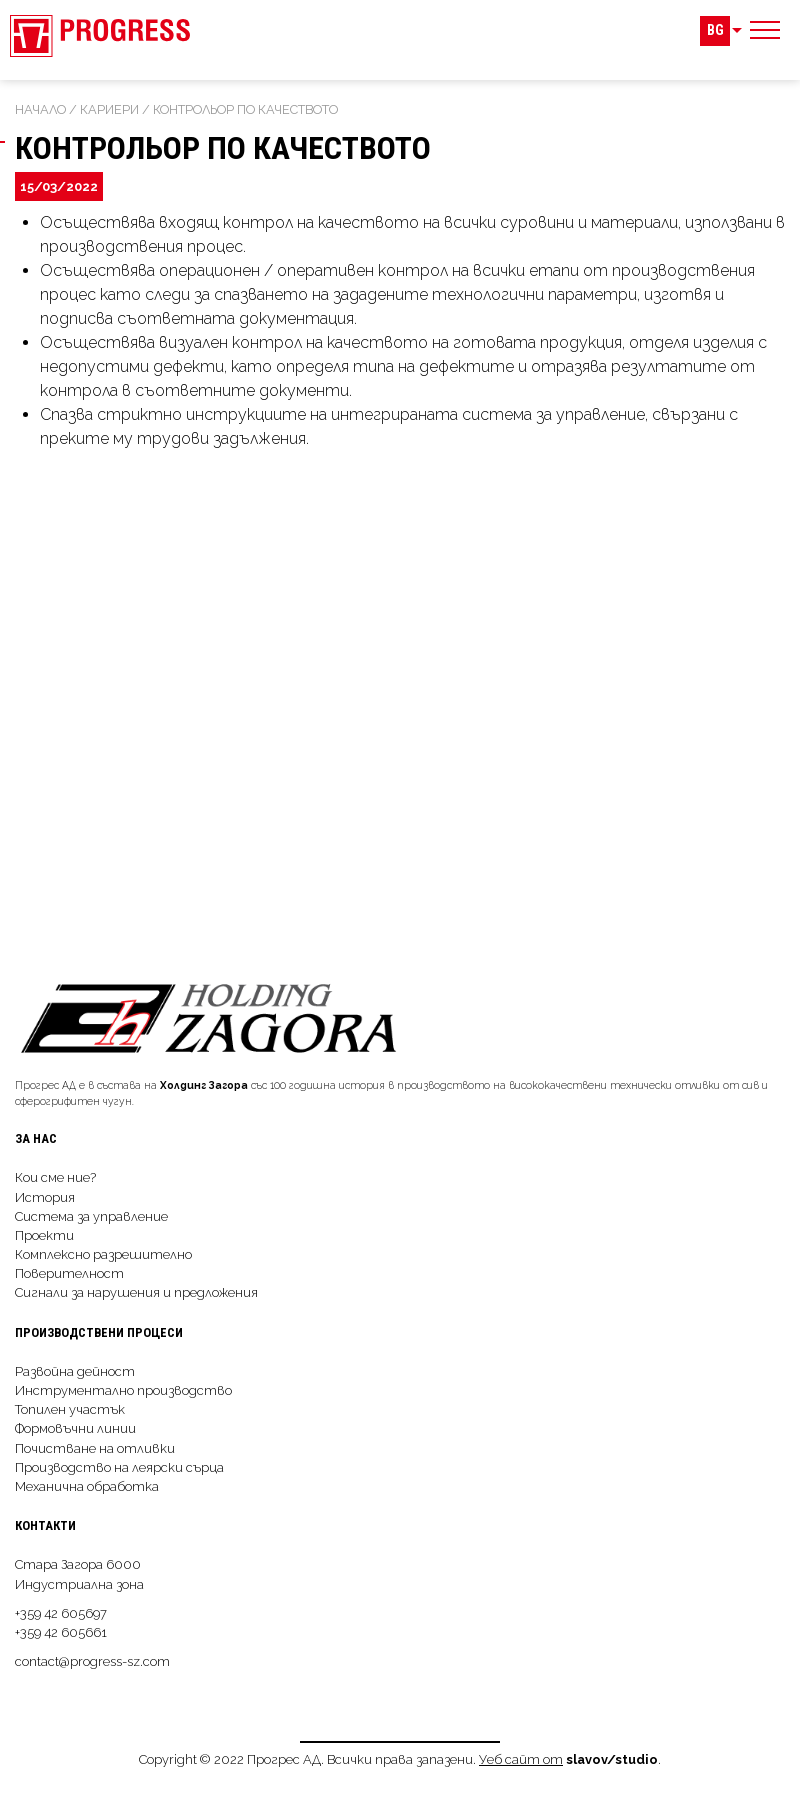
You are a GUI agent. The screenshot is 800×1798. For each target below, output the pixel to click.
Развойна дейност (75, 1371)
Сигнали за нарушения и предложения (136, 1292)
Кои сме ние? (55, 1177)
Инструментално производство (123, 1390)
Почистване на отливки (95, 1448)
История (45, 1197)
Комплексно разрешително (103, 1254)
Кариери (109, 109)
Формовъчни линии (75, 1428)
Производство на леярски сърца (119, 1467)
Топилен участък (70, 1409)
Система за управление (91, 1216)
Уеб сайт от (521, 1759)
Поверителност (69, 1273)
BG (715, 30)
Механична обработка (87, 1486)
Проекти (44, 1235)
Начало (40, 109)
